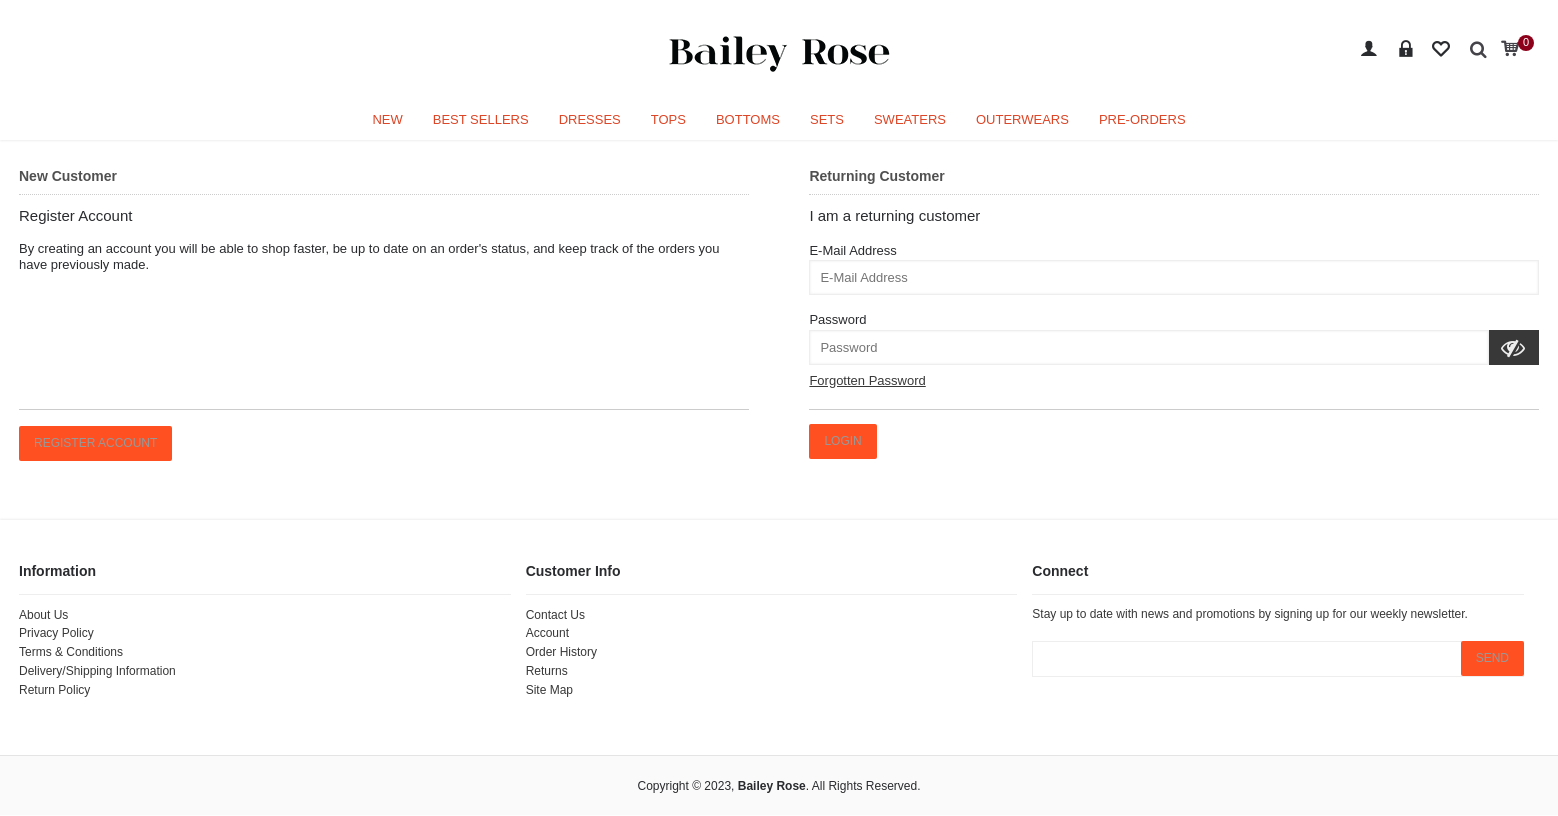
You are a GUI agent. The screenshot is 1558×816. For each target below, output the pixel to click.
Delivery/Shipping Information (97, 671)
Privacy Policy (56, 633)
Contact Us (555, 615)
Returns (547, 671)
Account (547, 633)
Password (837, 319)
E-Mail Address (852, 250)
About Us (43, 615)
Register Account (95, 443)
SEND (1492, 658)
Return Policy (54, 690)
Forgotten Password (867, 380)
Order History (561, 652)
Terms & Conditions (71, 652)
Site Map (549, 690)
